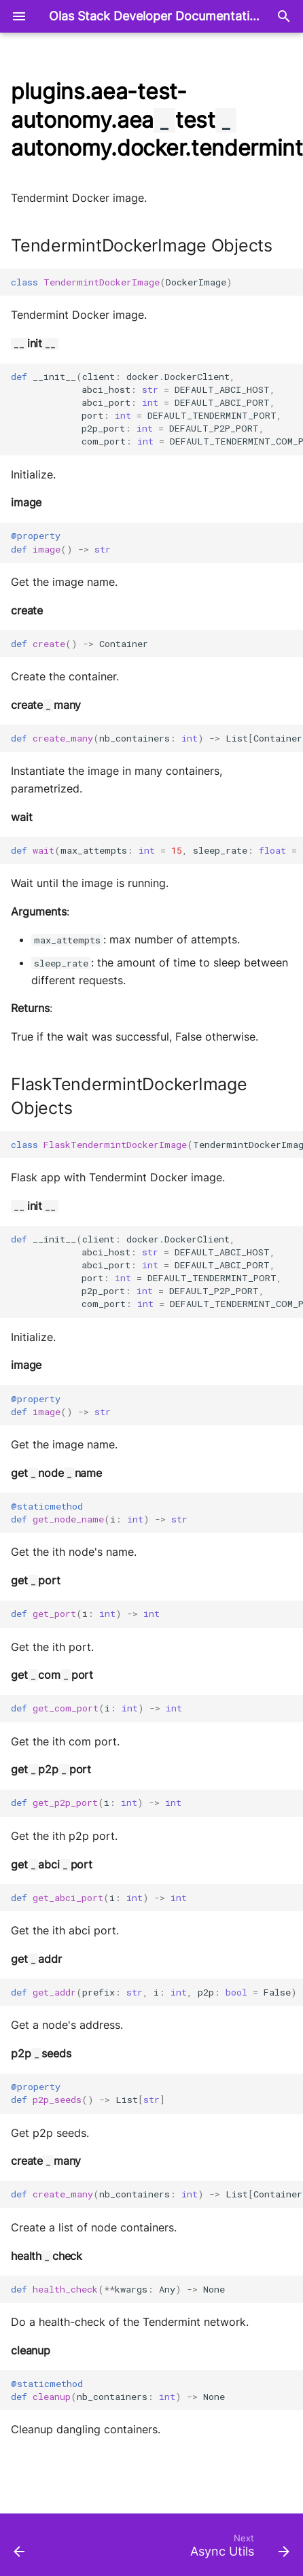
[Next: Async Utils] (237, 2549)
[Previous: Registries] (20, 2549)
